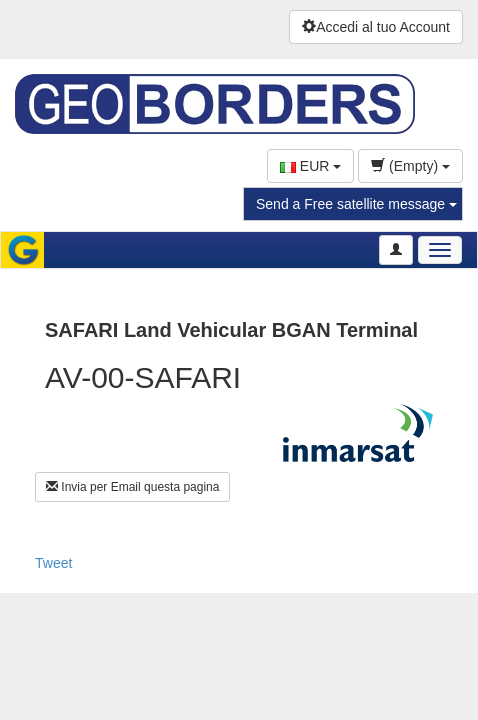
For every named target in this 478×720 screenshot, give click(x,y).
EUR (310, 166)
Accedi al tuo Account (376, 27)
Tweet (53, 563)
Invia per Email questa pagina (132, 487)
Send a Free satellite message (356, 204)
